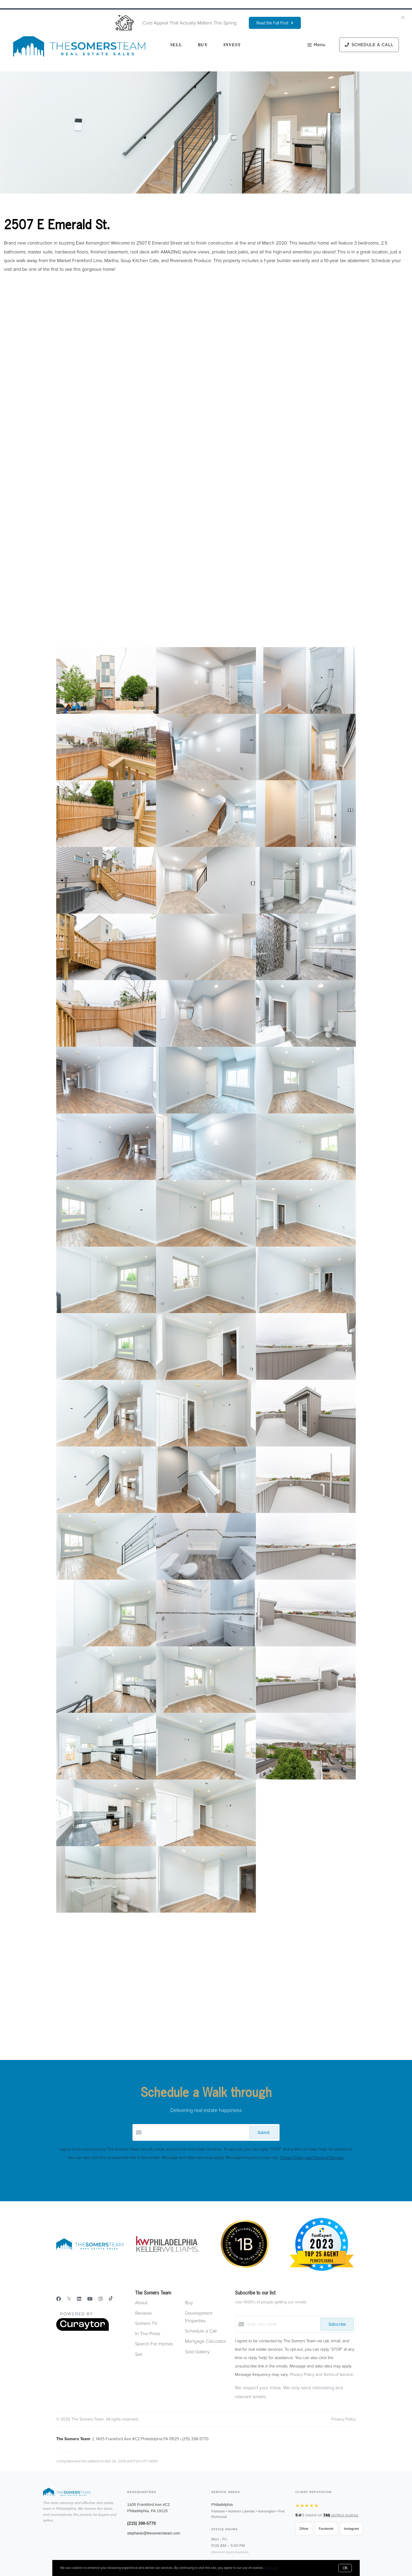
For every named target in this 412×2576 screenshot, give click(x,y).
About (141, 2303)
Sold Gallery (197, 2352)
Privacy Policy (343, 2419)
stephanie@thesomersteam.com (153, 2533)
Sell (176, 45)
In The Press (147, 2333)
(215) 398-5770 (141, 2523)
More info (271, 2568)
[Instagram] (101, 2299)
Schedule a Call (201, 2331)
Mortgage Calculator (205, 2341)
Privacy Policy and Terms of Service (311, 2157)
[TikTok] (111, 2299)
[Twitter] (69, 2299)
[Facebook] (58, 2299)
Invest (232, 45)
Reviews (143, 2313)
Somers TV (146, 2323)
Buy (203, 45)
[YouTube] (89, 2299)
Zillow (303, 2529)
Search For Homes (154, 2344)
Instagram (351, 2529)
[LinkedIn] (79, 2299)
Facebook (326, 2529)
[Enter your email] (282, 2324)
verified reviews (340, 2515)
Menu (316, 45)
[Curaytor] (82, 2329)
